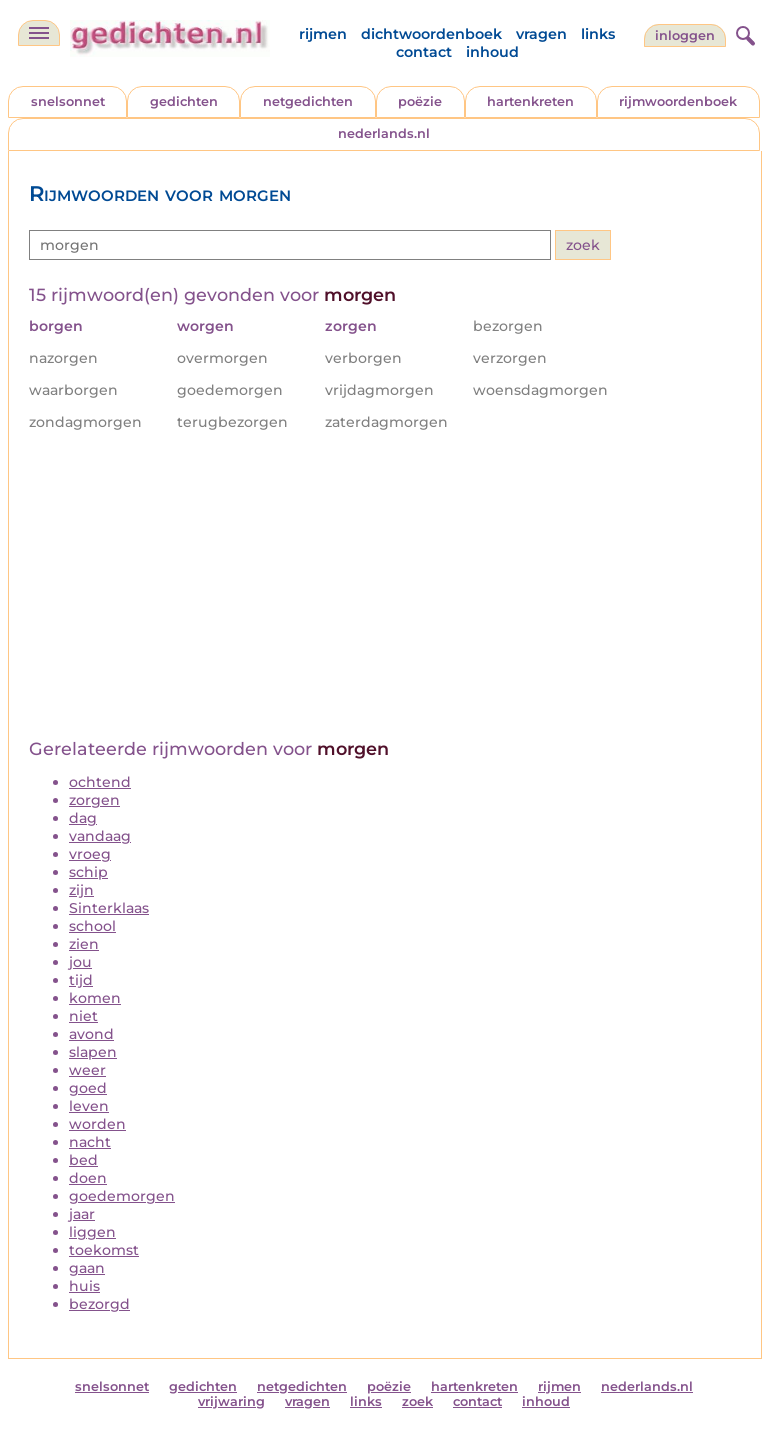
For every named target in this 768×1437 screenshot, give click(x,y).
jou (80, 962)
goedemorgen (122, 1196)
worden (97, 1124)
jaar (82, 1214)
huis (84, 1286)
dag (83, 818)
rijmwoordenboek (678, 101)
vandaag (100, 836)
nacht (90, 1142)
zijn (81, 890)
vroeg (90, 854)
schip (88, 872)
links (598, 34)
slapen (93, 1052)
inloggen (685, 35)
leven (89, 1106)
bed (83, 1160)
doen (88, 1178)
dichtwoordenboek (431, 34)
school (92, 926)
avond (91, 1034)
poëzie (420, 101)
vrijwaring (231, 1401)
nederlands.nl (384, 133)
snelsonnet (68, 101)
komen (95, 998)
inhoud (492, 52)
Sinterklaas (109, 908)
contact (424, 52)
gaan (87, 1268)
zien (84, 944)
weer (87, 1070)
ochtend (100, 782)
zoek (417, 1401)
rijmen (323, 34)
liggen (92, 1232)
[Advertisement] (385, 588)
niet (83, 1016)
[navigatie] (39, 33)
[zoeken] (743, 33)
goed (88, 1088)
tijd (81, 980)
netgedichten (308, 101)
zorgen (94, 800)
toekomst (104, 1250)
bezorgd (99, 1304)
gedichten (184, 101)
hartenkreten (530, 101)
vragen (541, 34)
